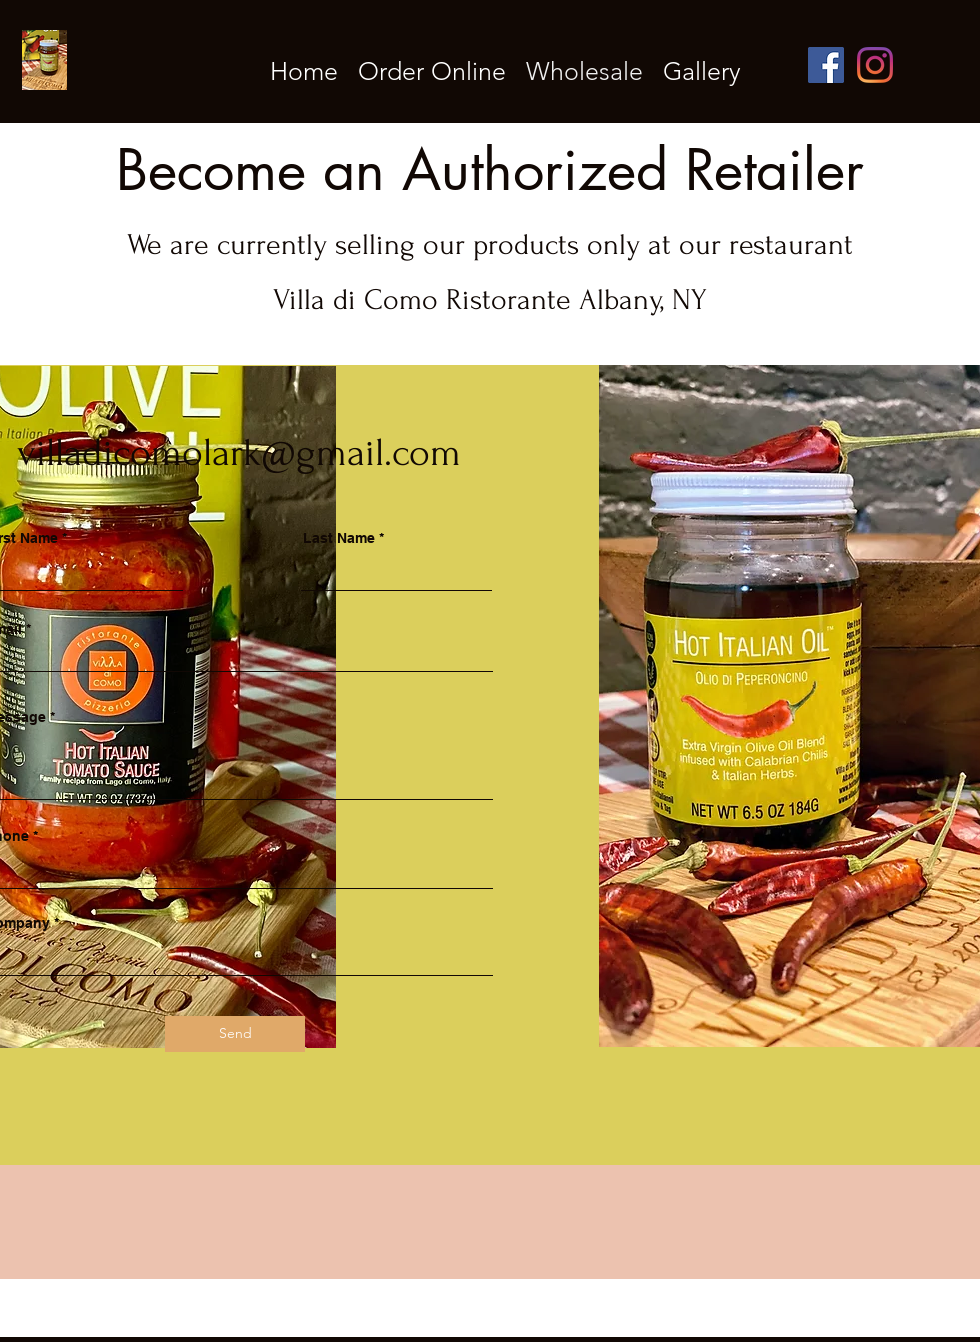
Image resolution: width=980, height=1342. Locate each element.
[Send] (235, 1034)
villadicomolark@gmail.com (239, 453)
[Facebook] (826, 65)
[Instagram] (875, 65)
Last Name (339, 538)
